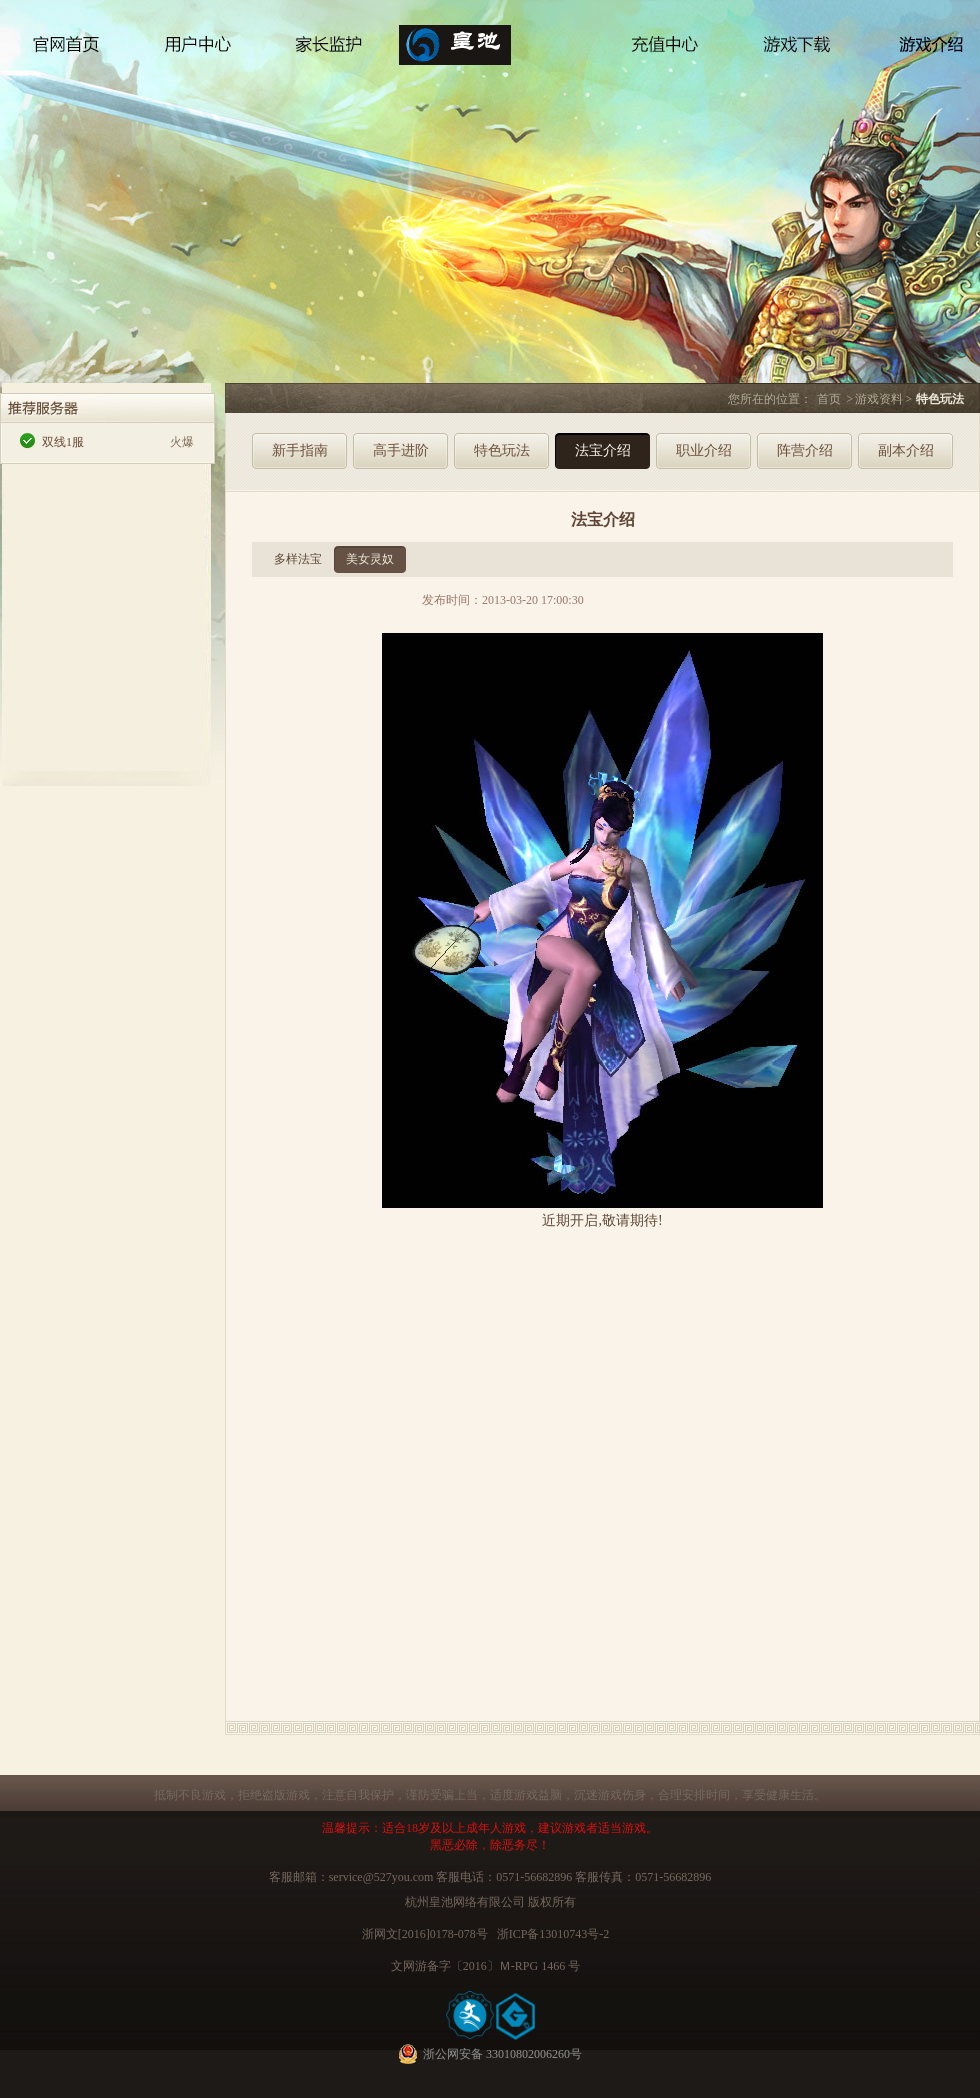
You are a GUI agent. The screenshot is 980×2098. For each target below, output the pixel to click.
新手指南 (300, 450)
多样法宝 (298, 559)
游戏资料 (879, 399)
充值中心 (665, 52)
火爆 (182, 442)
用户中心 (200, 52)
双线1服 (63, 442)
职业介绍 (704, 450)
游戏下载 (780, 52)
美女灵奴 (370, 559)
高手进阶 (401, 450)
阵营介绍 (805, 450)
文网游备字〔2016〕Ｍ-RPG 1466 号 (485, 1966)
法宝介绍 (603, 450)
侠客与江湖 (498, 82)
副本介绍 (906, 450)
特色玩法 (502, 450)
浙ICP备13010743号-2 (553, 1934)
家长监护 (330, 52)
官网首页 (67, 52)
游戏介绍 (925, 52)
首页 (829, 399)
